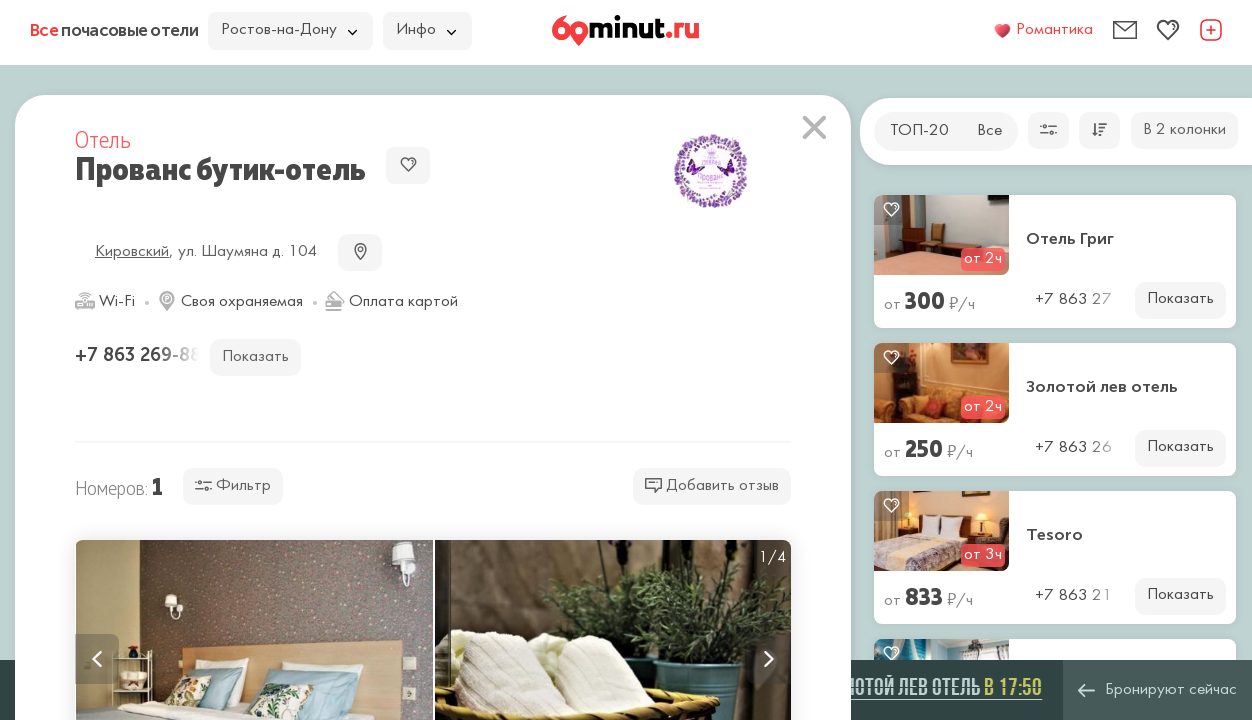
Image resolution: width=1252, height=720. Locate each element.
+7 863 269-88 (140, 355)
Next (769, 659)
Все (989, 131)
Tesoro (1054, 535)
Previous (97, 659)
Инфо (426, 30)
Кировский (132, 252)
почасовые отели (114, 30)
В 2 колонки (1184, 130)
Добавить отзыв (712, 485)
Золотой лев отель (1102, 387)
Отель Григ (1070, 239)
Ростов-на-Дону (289, 30)
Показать (1180, 299)
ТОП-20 (919, 131)
